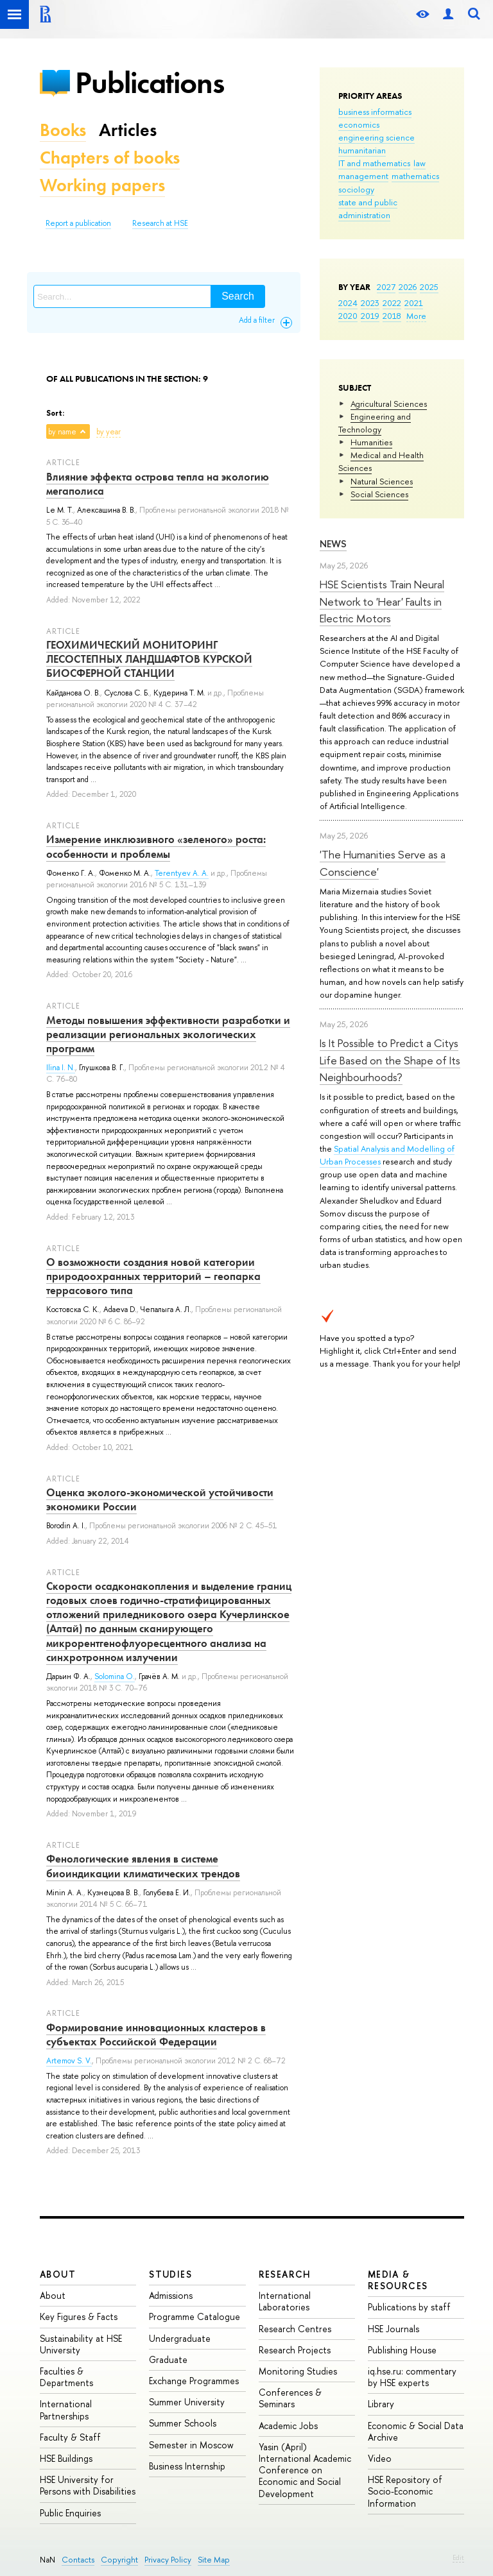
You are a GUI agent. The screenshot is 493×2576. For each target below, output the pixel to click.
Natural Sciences (381, 481)
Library (381, 2404)
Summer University (187, 2402)
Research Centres (295, 2329)
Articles (128, 130)
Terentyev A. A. (182, 873)
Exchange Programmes (194, 2381)
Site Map (214, 2559)
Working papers (102, 185)
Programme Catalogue (194, 2316)
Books (63, 130)
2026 (408, 287)
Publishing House (402, 2350)
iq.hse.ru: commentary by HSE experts (412, 2377)
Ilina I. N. (60, 1067)
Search (237, 296)
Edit (458, 2557)
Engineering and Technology (374, 423)
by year (108, 432)
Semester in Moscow (191, 2445)
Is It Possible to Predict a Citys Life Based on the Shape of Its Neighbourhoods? (390, 1060)
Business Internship (187, 2466)
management (363, 176)
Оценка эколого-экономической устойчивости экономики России (159, 1499)
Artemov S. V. (69, 2061)
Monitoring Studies (298, 2371)
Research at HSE (160, 223)
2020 (348, 315)
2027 (386, 287)
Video (380, 2458)
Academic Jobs (288, 2425)
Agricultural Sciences (388, 403)
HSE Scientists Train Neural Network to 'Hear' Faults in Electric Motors (382, 601)
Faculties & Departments (66, 2377)
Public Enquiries (70, 2513)
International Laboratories (285, 2301)
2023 (370, 303)
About (58, 2274)
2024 (348, 303)
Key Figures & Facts (78, 2316)
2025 (429, 287)
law (419, 163)
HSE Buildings (66, 2458)
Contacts (78, 2559)
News (333, 543)
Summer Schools (182, 2423)
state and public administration (367, 208)
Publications (149, 82)
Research (285, 2274)
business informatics (374, 111)
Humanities (371, 442)
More (416, 315)
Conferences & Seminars (290, 2398)
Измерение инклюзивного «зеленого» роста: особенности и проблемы (156, 846)
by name (62, 432)
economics (358, 124)
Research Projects (295, 2350)
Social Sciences (379, 494)
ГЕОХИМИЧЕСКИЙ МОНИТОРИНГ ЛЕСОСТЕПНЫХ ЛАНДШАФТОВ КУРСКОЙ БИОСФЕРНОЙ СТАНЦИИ (149, 659)
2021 (413, 303)
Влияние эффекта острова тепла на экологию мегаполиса (157, 484)
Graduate (168, 2359)
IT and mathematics (374, 163)
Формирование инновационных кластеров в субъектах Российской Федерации (156, 2034)
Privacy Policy (167, 2559)
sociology (356, 189)
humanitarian (362, 150)
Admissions (171, 2295)
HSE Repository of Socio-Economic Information (405, 2491)
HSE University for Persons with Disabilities (87, 2485)
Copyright (119, 2559)
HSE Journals (393, 2329)
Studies (170, 2274)
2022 (392, 303)
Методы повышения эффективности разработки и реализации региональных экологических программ (168, 1034)
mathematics (415, 176)
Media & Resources (398, 2280)
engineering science (376, 137)
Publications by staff (409, 2307)
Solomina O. (114, 1676)
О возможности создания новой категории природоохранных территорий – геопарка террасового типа (153, 1276)
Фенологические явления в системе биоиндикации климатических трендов (143, 1866)
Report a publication (78, 223)
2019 (370, 315)
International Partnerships (66, 2409)
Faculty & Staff (70, 2437)
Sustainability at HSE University (81, 2344)
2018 (392, 315)
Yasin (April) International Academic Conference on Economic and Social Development (305, 2470)
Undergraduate (180, 2338)
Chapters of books (110, 157)
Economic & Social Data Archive (415, 2431)
